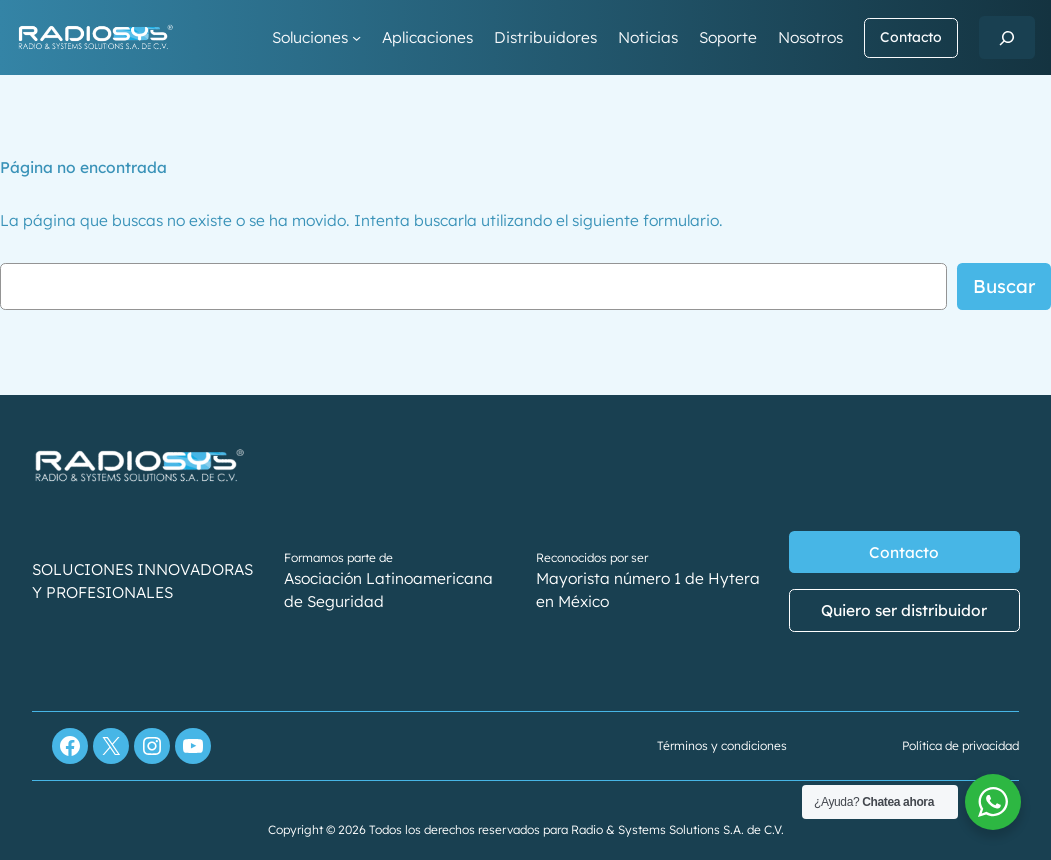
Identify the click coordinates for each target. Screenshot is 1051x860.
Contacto (911, 37)
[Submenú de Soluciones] (356, 37)
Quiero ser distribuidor (904, 610)
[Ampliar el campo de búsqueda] (1007, 37)
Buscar (1004, 286)
